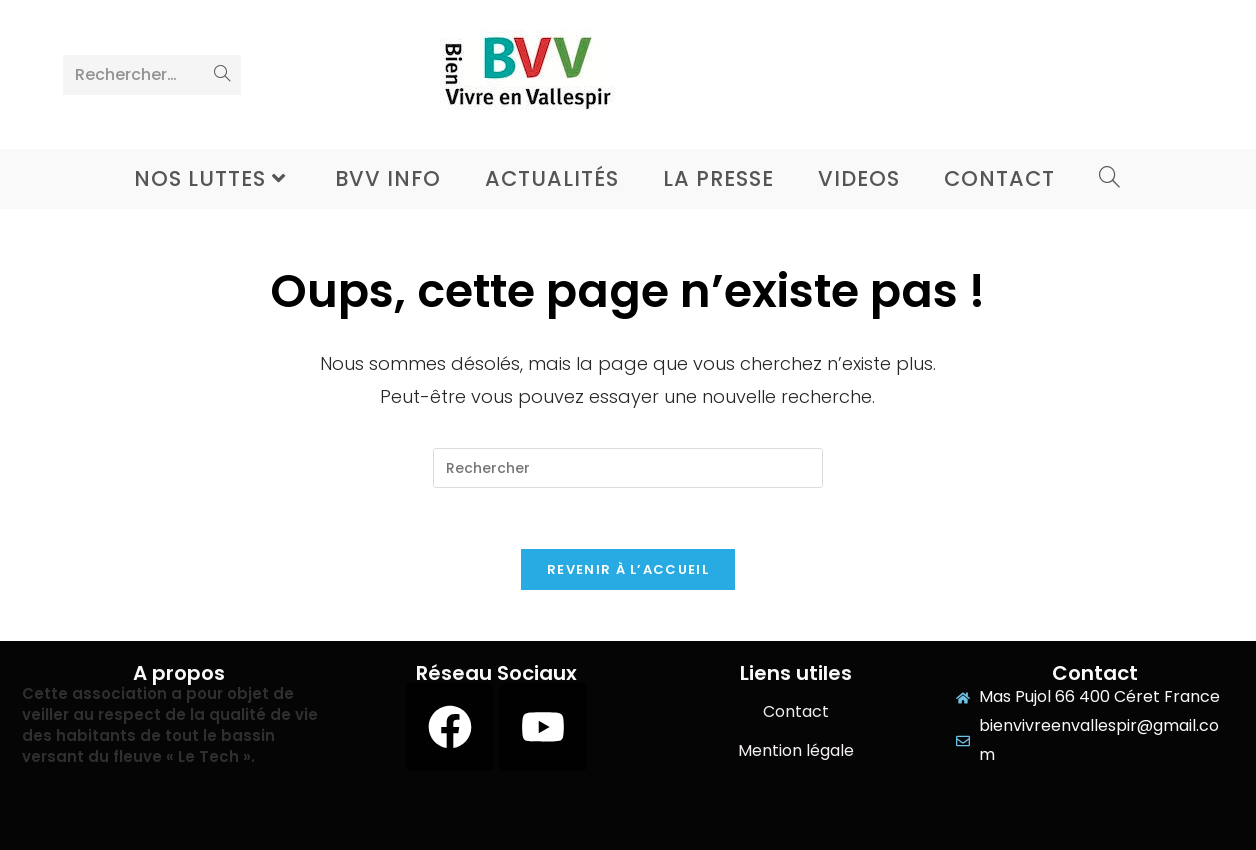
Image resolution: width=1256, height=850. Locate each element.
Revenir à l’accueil (628, 569)
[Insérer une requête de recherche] (628, 468)
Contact (796, 711)
